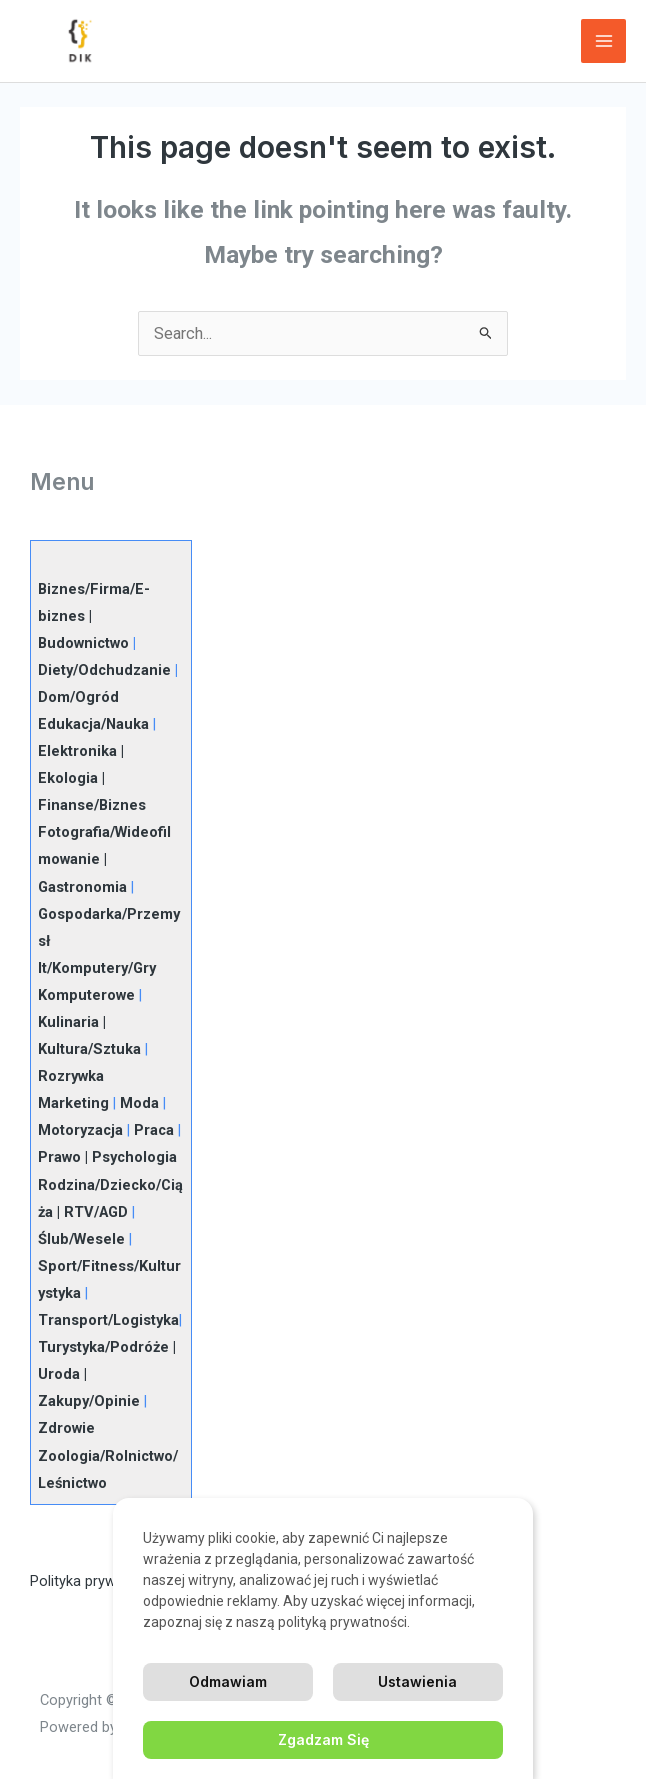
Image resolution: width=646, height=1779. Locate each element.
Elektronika (77, 751)
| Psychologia (129, 1157)
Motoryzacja (80, 1130)
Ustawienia (417, 1681)
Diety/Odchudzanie (104, 670)
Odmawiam (228, 1681)
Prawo (59, 1157)
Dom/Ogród (78, 697)
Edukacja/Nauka (93, 724)
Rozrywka (71, 1076)
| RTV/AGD (90, 1212)
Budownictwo (83, 643)
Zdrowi (62, 1428)
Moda (139, 1103)
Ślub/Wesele (81, 1239)
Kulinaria (68, 1022)
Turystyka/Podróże (103, 1347)
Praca (154, 1130)
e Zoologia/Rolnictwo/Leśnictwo (108, 1455)
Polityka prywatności (97, 1581)
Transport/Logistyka (108, 1320)
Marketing (73, 1103)
